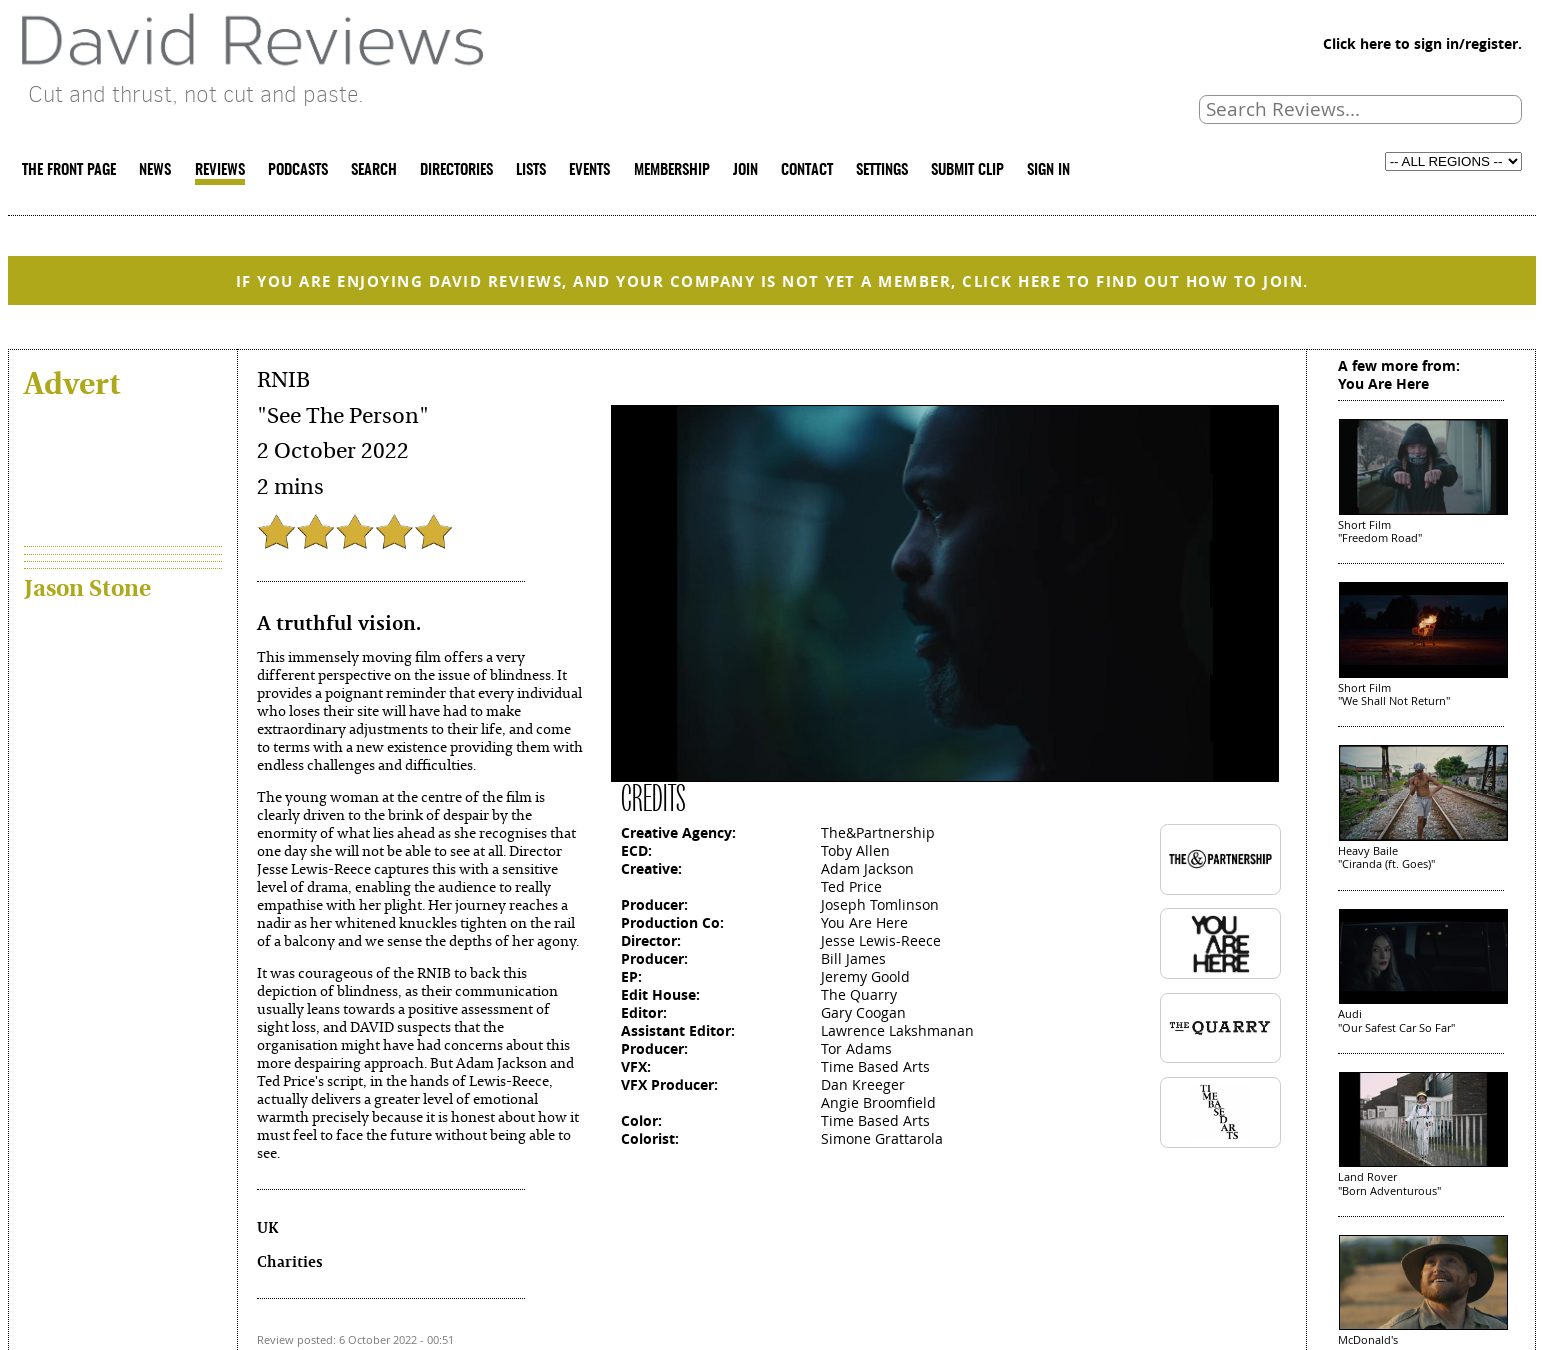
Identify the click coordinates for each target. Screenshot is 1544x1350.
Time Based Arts (875, 1066)
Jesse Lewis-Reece (881, 940)
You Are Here (864, 922)
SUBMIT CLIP (967, 170)
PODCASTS (298, 170)
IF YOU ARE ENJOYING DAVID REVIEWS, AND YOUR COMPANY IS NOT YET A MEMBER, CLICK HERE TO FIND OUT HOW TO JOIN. (772, 281)
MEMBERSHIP (672, 170)
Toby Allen (855, 850)
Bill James (853, 958)
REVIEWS (220, 170)
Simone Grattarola (882, 1138)
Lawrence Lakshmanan (897, 1030)
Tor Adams (856, 1048)
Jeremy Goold (865, 976)
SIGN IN (1048, 170)
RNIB (283, 380)
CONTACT (807, 170)
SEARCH (374, 170)
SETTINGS (882, 170)
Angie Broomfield (878, 1102)
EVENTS (589, 170)
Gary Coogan (863, 1012)
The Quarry (859, 994)
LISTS (531, 170)
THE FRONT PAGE (69, 170)
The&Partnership (878, 832)
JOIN (745, 170)
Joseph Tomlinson (880, 904)
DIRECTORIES (456, 170)
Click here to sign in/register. (1422, 43)
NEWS (155, 170)
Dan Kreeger (863, 1084)
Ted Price (851, 886)
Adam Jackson (867, 868)
